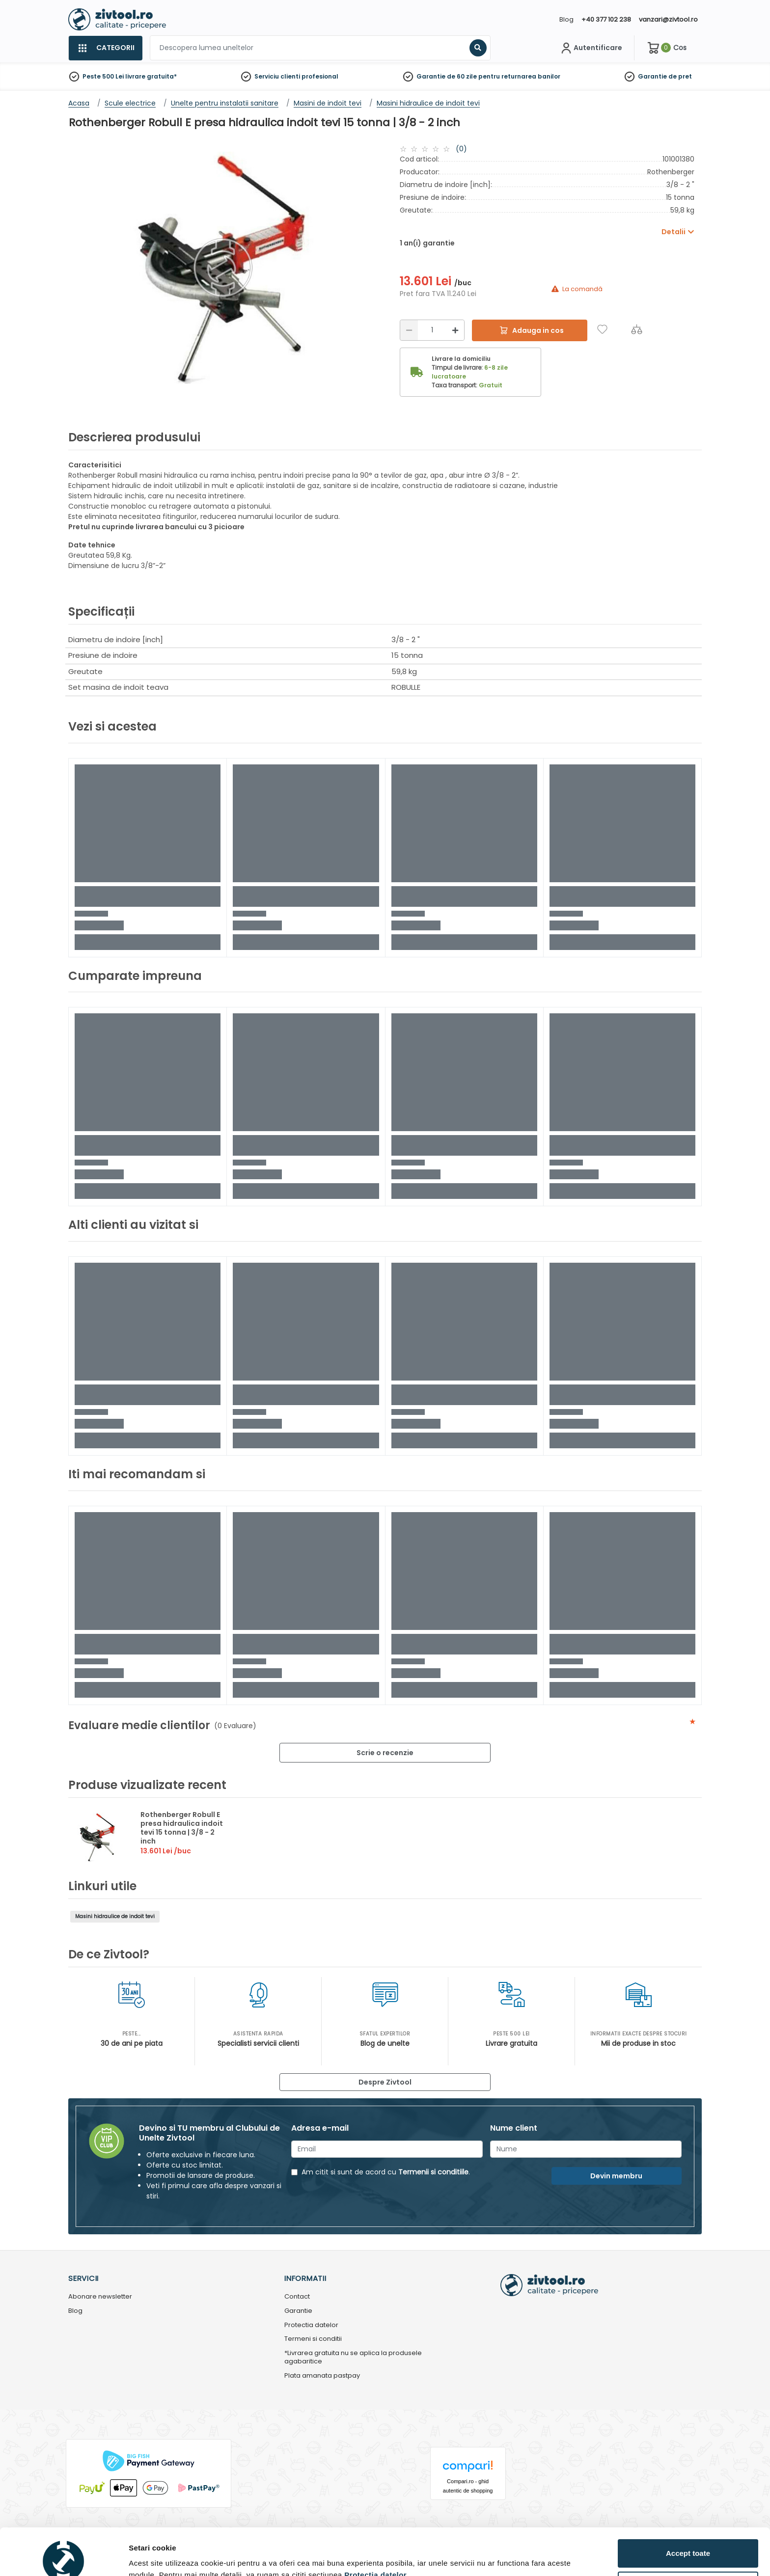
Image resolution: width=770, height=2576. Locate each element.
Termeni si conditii (313, 2339)
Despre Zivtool (385, 2082)
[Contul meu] (590, 48)
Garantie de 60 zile (446, 76)
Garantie (652, 76)
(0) (461, 149)
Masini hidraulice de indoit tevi (115, 1916)
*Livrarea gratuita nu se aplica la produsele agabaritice (353, 2357)
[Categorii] (105, 48)
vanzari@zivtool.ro (668, 19)
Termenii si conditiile (433, 2172)
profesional (320, 76)
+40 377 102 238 (606, 19)
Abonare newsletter (100, 2297)
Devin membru (616, 2176)
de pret (680, 76)
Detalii (140, 2553)
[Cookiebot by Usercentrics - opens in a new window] (64, 2556)
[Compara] (637, 329)
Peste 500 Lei (103, 76)
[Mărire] (455, 330)
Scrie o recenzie (385, 1753)
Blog (566, 19)
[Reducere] (409, 330)
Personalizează (688, 2537)
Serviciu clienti (277, 76)
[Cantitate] (432, 330)
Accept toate (688, 2504)
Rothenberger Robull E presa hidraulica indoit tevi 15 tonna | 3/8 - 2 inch (181, 1827)
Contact (297, 2297)
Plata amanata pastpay (322, 2376)
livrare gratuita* (151, 76)
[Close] (425, 12)
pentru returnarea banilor (519, 76)
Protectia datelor (311, 2325)
